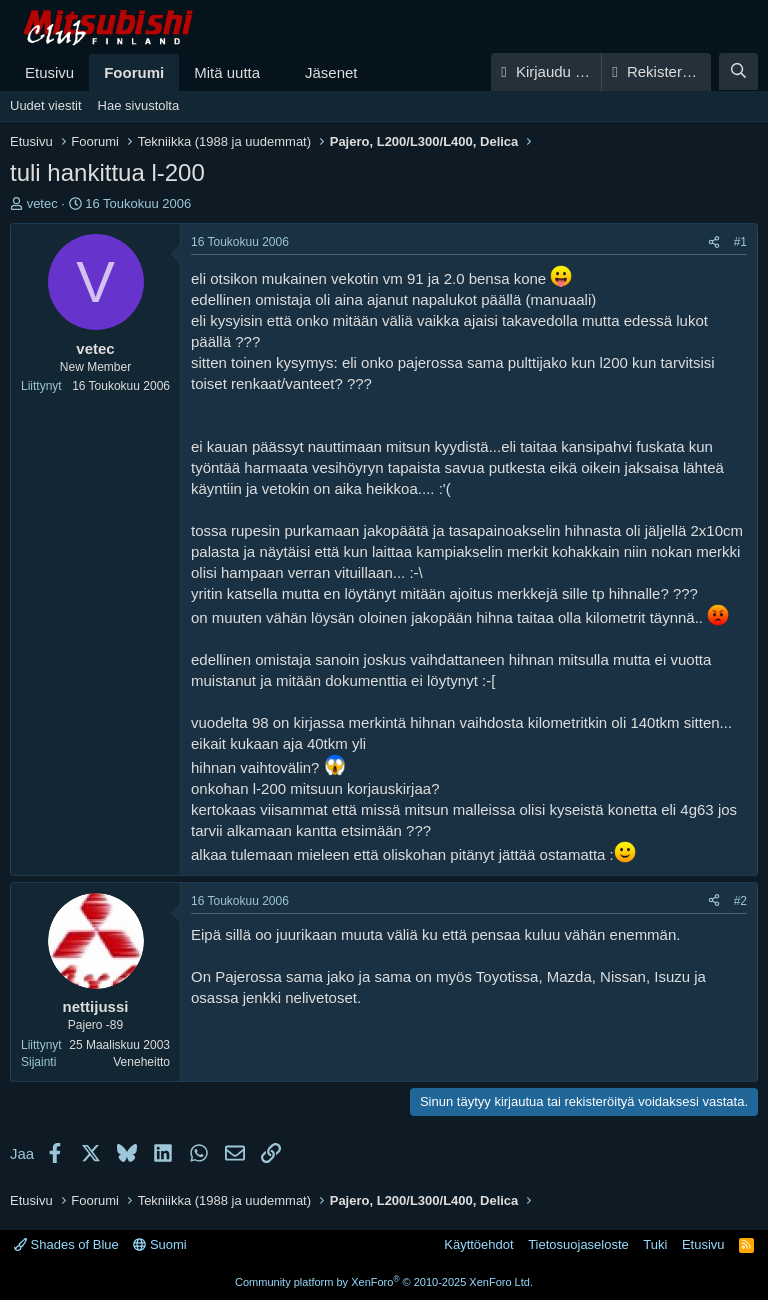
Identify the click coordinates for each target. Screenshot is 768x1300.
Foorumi (134, 72)
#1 (740, 242)
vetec (42, 203)
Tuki (655, 1244)
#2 (740, 901)
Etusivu (49, 72)
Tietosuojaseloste (578, 1244)
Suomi (159, 1244)
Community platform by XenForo (384, 1282)
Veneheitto (141, 1062)
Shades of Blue (66, 1244)
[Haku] (738, 71)
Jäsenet (331, 72)
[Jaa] (714, 242)
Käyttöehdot (478, 1244)
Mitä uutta (227, 72)
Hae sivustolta (139, 105)
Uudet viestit (46, 105)
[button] (276, 72)
